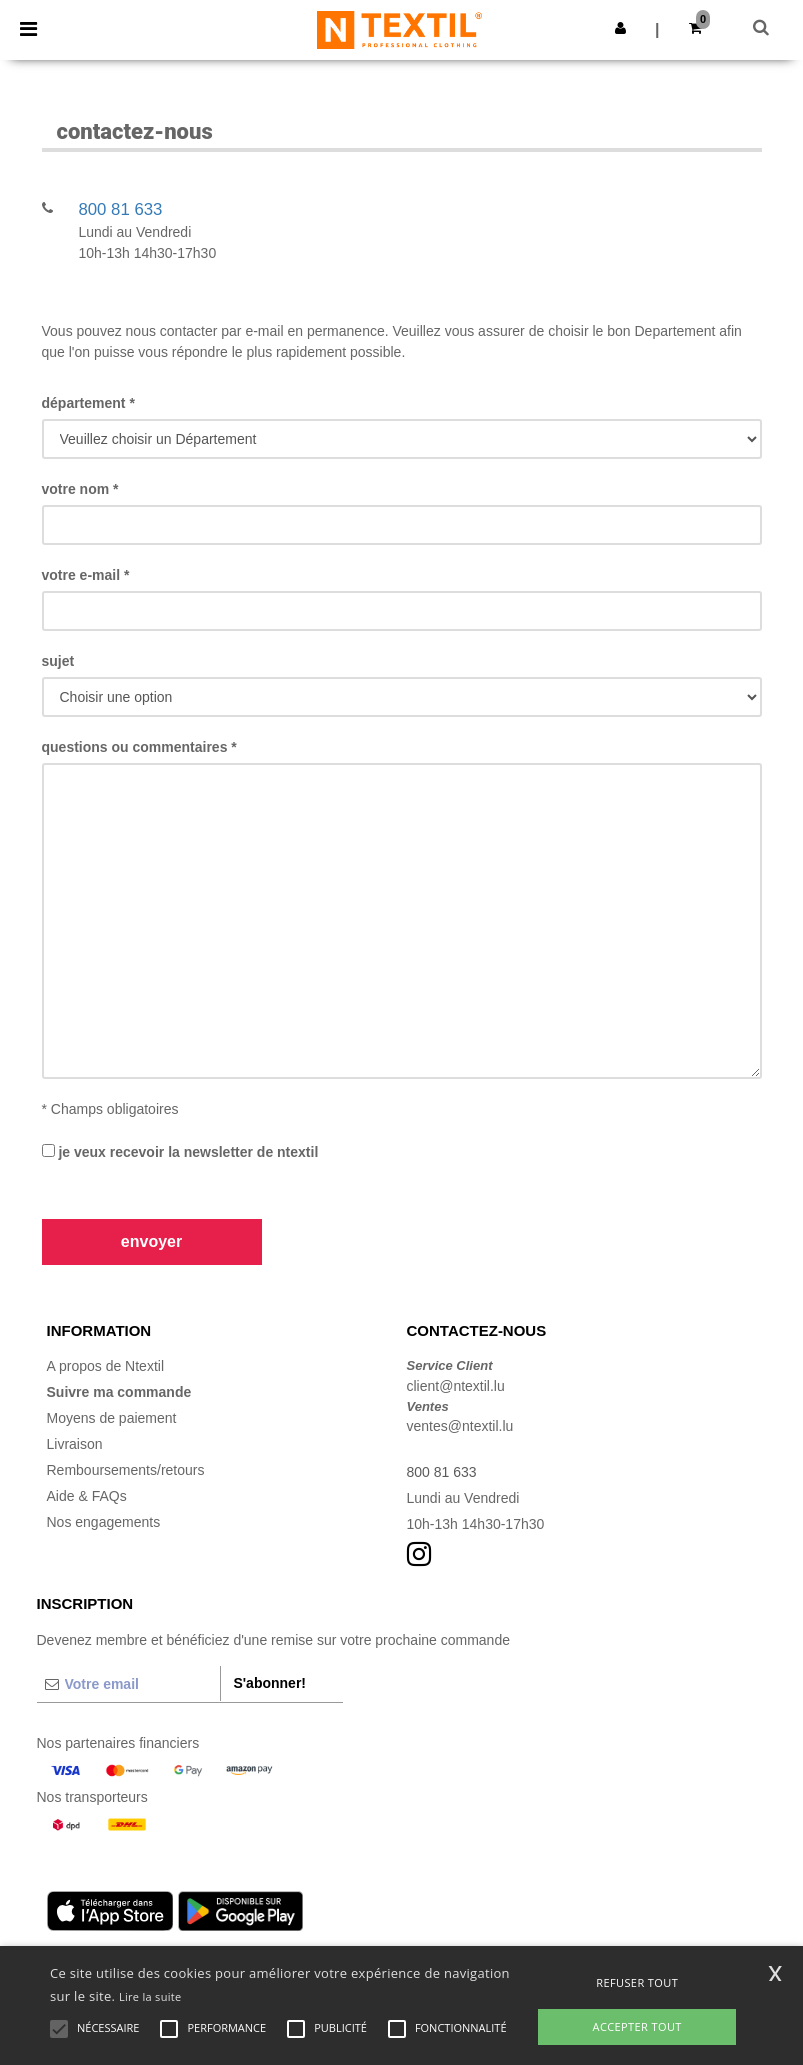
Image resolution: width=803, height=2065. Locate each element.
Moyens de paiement (112, 1418)
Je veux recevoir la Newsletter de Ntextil (180, 1152)
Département (88, 403)
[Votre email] (129, 1684)
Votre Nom (80, 489)
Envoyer (151, 1241)
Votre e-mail (86, 575)
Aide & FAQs (87, 1496)
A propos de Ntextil (106, 1366)
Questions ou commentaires (139, 747)
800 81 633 (120, 209)
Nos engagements (104, 1522)
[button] (620, 28)
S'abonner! (269, 1683)
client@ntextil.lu (456, 1386)
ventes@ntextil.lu (460, 1426)
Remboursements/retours (126, 1470)
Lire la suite (150, 1996)
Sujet (58, 661)
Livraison (75, 1444)
